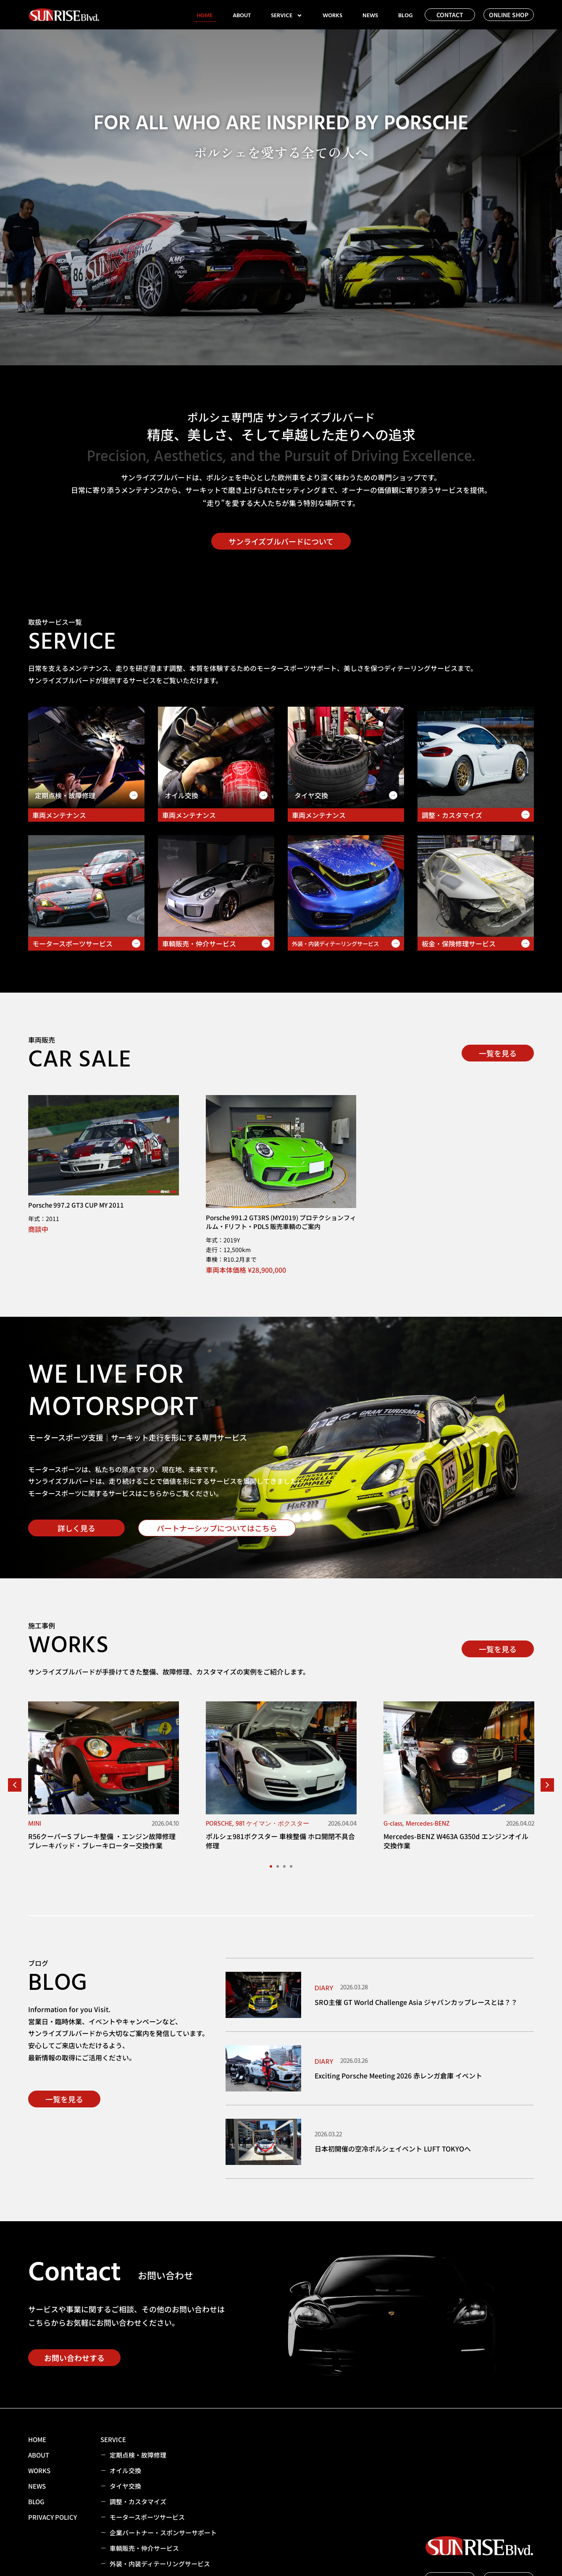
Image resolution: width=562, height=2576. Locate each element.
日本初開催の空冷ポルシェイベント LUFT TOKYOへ (393, 2149)
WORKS (332, 15)
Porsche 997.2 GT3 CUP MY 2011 (76, 1204)
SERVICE (286, 15)
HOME (205, 15)
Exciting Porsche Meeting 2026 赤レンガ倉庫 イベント (398, 2075)
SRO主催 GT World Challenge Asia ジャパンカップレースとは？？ (416, 2002)
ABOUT (242, 15)
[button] (14, 1785)
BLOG (405, 15)
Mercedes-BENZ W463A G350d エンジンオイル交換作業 (455, 1840)
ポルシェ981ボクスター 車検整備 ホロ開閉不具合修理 (280, 1840)
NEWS (370, 15)
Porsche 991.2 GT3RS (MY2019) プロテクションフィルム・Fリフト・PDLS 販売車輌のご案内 (281, 1222)
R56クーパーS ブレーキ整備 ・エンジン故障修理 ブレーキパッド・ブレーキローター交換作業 (102, 1840)
